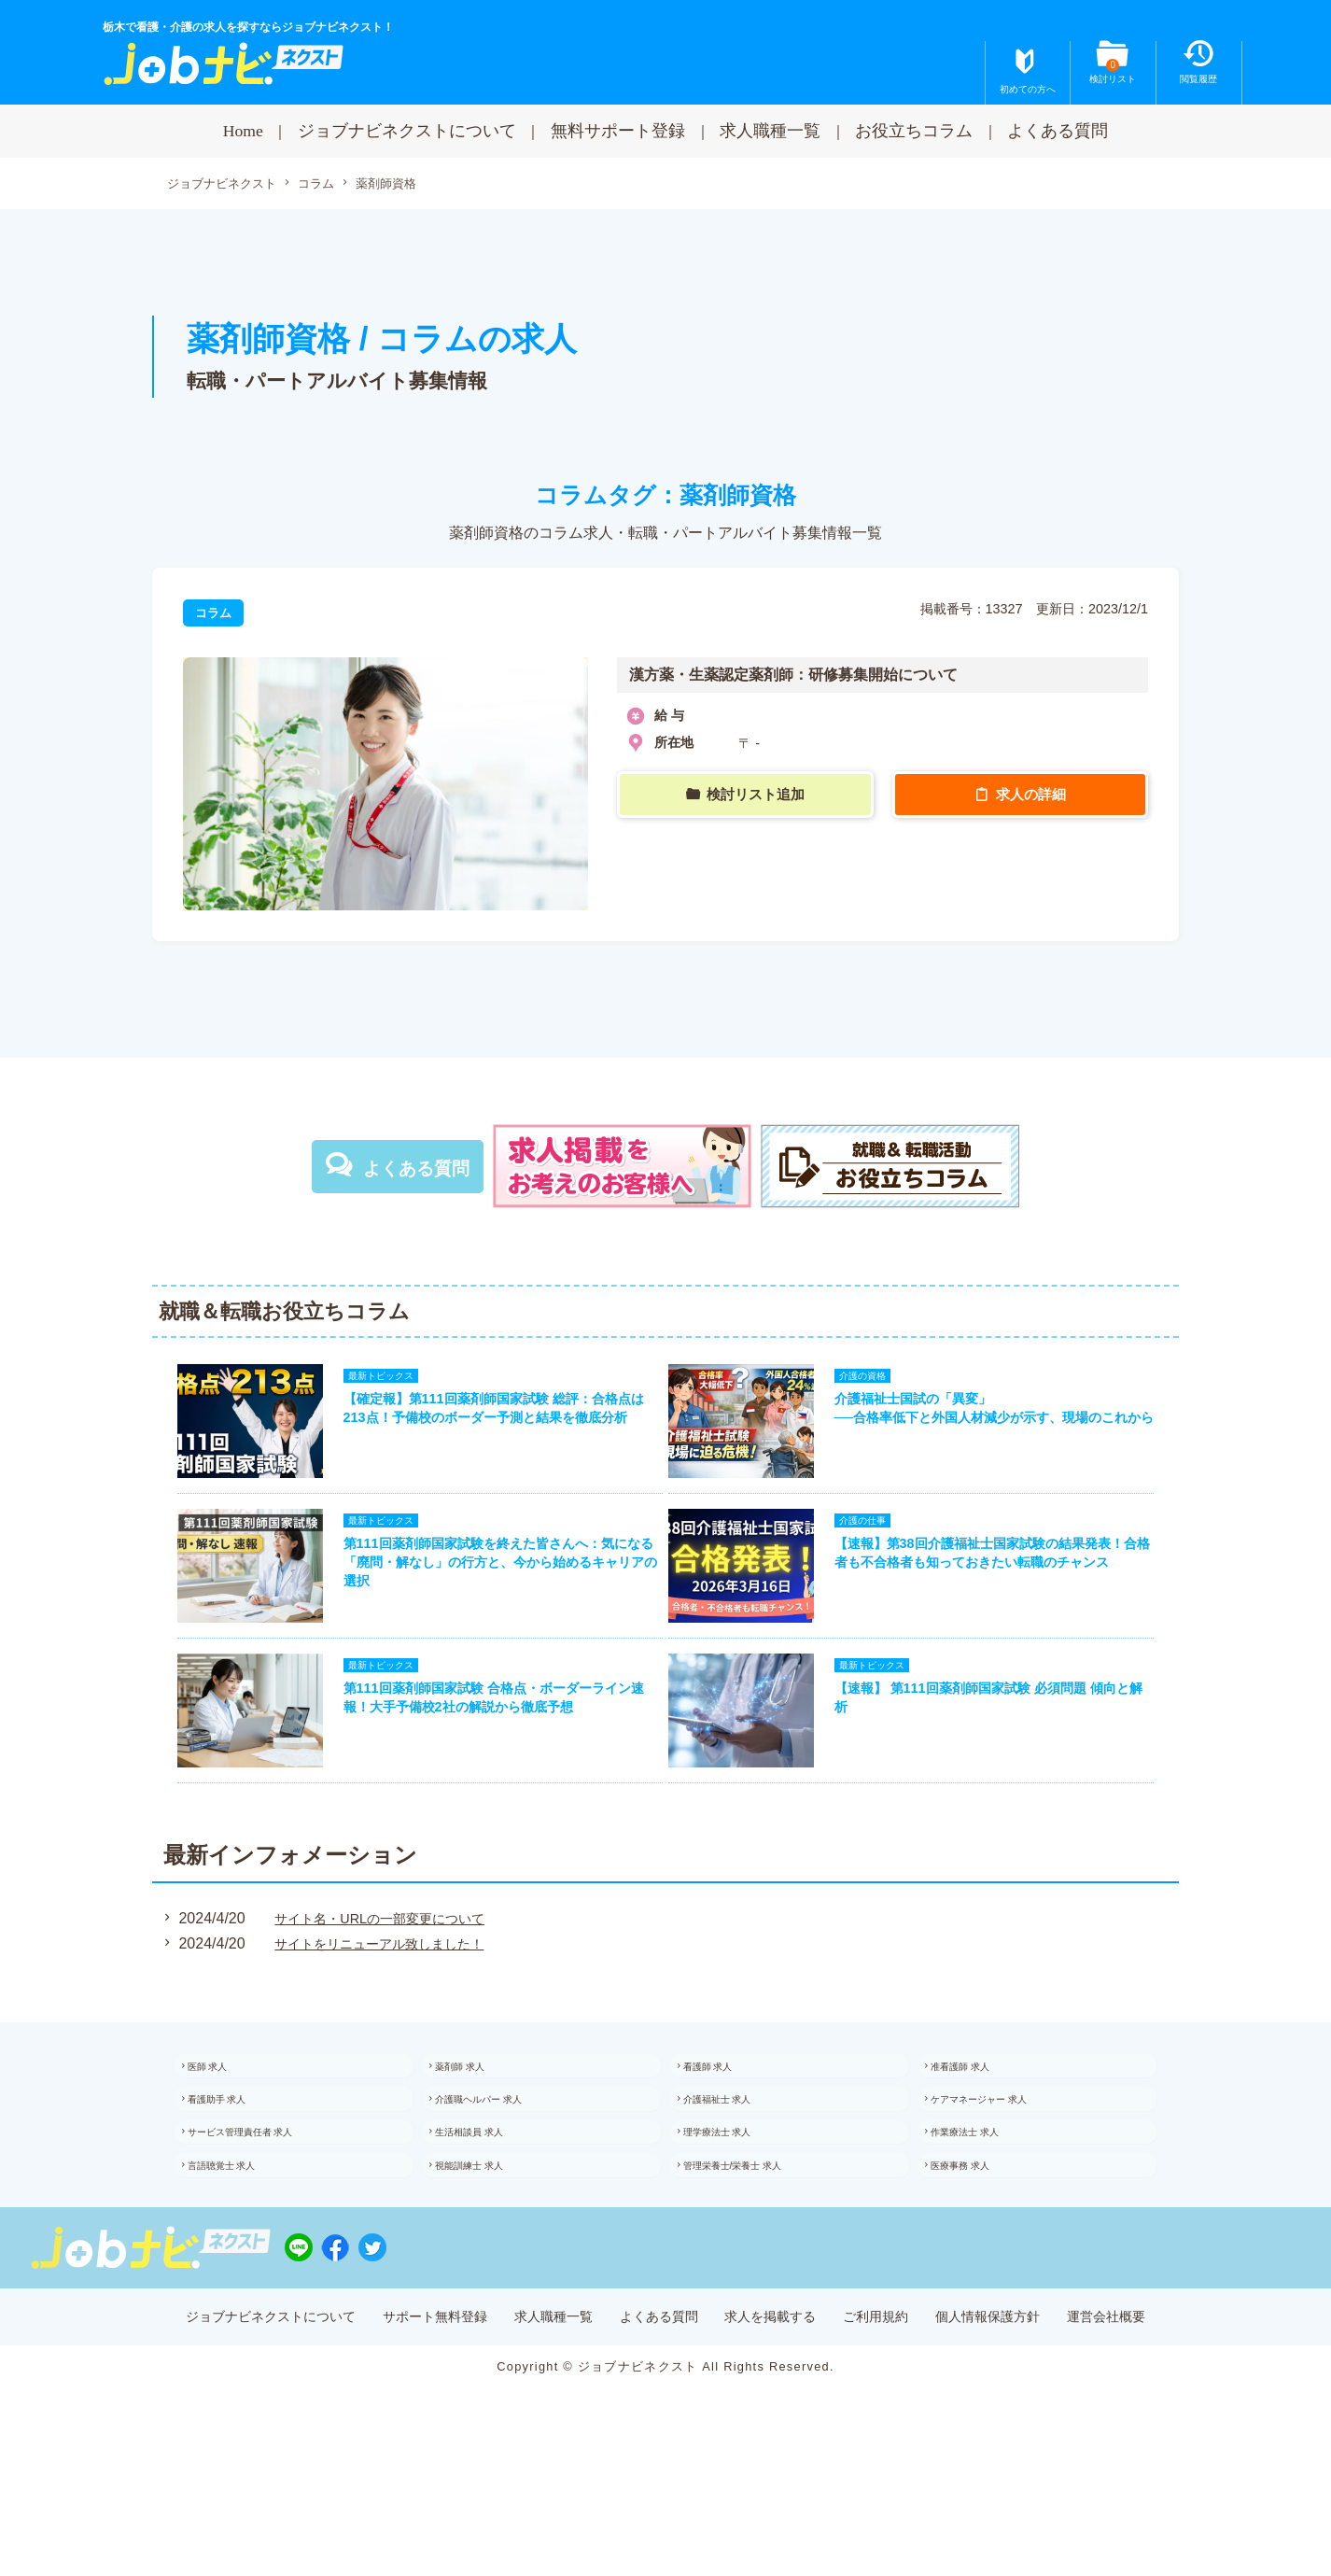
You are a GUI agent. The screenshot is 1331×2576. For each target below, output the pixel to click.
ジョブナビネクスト (226, 184)
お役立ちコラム (914, 130)
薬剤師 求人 (480, 2116)
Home (243, 130)
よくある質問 (1057, 130)
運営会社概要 (1169, 2409)
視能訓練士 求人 (491, 2238)
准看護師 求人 (981, 2116)
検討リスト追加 (758, 796)
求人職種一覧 (770, 130)
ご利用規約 (906, 2409)
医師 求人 (226, 2116)
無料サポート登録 (618, 130)
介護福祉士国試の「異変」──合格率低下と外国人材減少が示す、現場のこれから (1001, 1429)
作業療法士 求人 (987, 2197)
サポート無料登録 (402, 2409)
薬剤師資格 (401, 183)
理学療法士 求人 (738, 2197)
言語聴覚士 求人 (243, 2238)
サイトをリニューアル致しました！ (383, 1990)
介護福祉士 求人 (738, 2156)
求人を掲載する (786, 2409)
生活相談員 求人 (491, 2197)
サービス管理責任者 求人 (266, 2197)
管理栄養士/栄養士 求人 (757, 2238)
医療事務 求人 (981, 2238)
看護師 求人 (727, 2116)
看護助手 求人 (238, 2156)
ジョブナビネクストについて (407, 130)
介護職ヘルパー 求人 (502, 2156)
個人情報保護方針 (1034, 2409)
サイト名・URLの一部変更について (383, 1966)
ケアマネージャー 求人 (1003, 2156)
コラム (326, 184)
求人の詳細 (1032, 796)
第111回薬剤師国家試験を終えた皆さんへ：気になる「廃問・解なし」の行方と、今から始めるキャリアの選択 (491, 1589)
